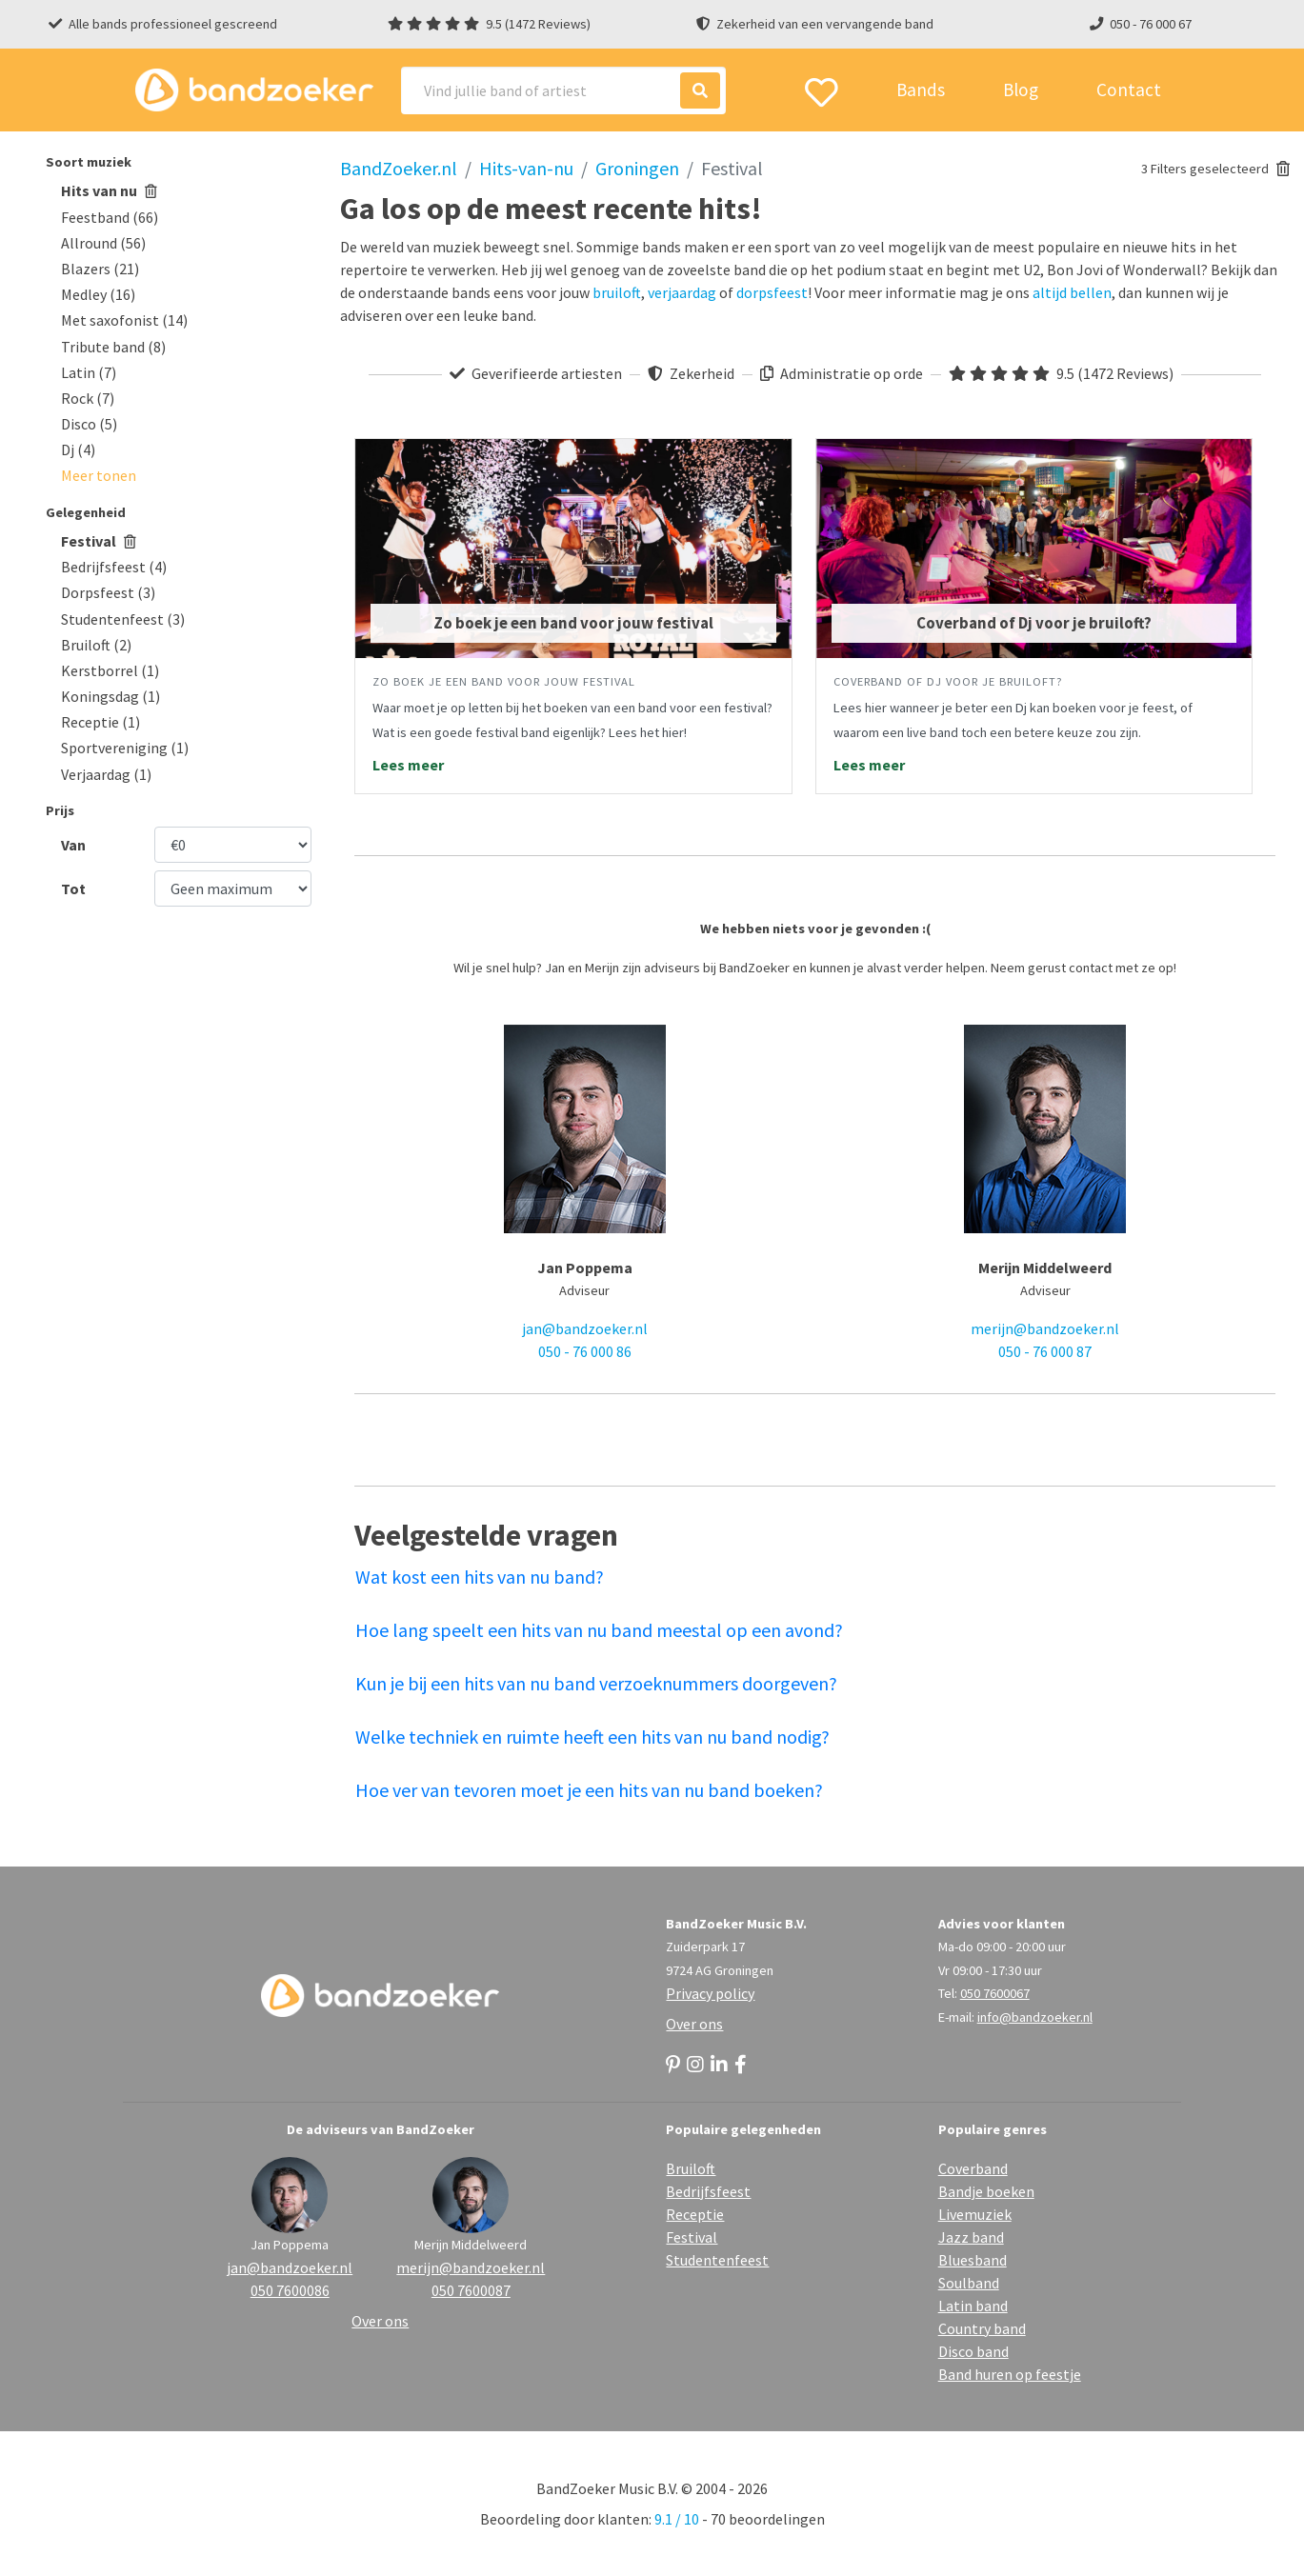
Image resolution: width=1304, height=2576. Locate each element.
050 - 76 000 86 (585, 1351)
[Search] (563, 90)
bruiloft (616, 292)
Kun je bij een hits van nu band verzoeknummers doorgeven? (596, 1683)
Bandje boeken (986, 2191)
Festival (98, 540)
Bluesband (972, 2259)
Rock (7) (87, 398)
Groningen (637, 168)
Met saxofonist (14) (124, 319)
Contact (1128, 89)
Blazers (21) (100, 268)
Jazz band (971, 2237)
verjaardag (682, 292)
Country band (982, 2328)
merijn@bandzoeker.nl (1045, 1328)
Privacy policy (710, 1993)
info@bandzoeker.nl (1035, 2017)
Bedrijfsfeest (708, 2191)
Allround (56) (103, 242)
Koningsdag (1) (110, 696)
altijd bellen (1072, 292)
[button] (98, 475)
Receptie (695, 2214)
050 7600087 (471, 2290)
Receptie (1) (100, 721)
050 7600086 (290, 2290)
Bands (920, 89)
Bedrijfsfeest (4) (114, 566)
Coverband (973, 2168)
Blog (1020, 89)
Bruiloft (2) (96, 644)
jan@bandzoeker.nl (585, 1328)
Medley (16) (98, 294)
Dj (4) (78, 449)
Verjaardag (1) (106, 774)
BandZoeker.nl (398, 168)
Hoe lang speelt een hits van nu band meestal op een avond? (599, 1630)
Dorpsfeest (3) (108, 592)
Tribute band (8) (113, 346)
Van (73, 844)
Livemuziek (975, 2214)
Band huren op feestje (1009, 2374)
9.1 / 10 (676, 2518)
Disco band (973, 2351)
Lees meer (408, 764)
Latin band (973, 2305)
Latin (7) (88, 372)
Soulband (968, 2282)
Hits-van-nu (526, 168)
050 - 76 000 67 (1151, 23)
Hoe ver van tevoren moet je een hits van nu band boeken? (589, 1790)
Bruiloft (690, 2168)
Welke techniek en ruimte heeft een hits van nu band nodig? (592, 1736)
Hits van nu (109, 190)
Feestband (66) (109, 217)
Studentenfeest (717, 2259)
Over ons (694, 2023)
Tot (73, 888)
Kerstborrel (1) (110, 670)
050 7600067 (995, 1993)
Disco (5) (89, 423)
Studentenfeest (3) (123, 619)
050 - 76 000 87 (1045, 1351)
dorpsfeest (772, 292)
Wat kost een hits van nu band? (479, 1576)
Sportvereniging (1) (125, 747)
